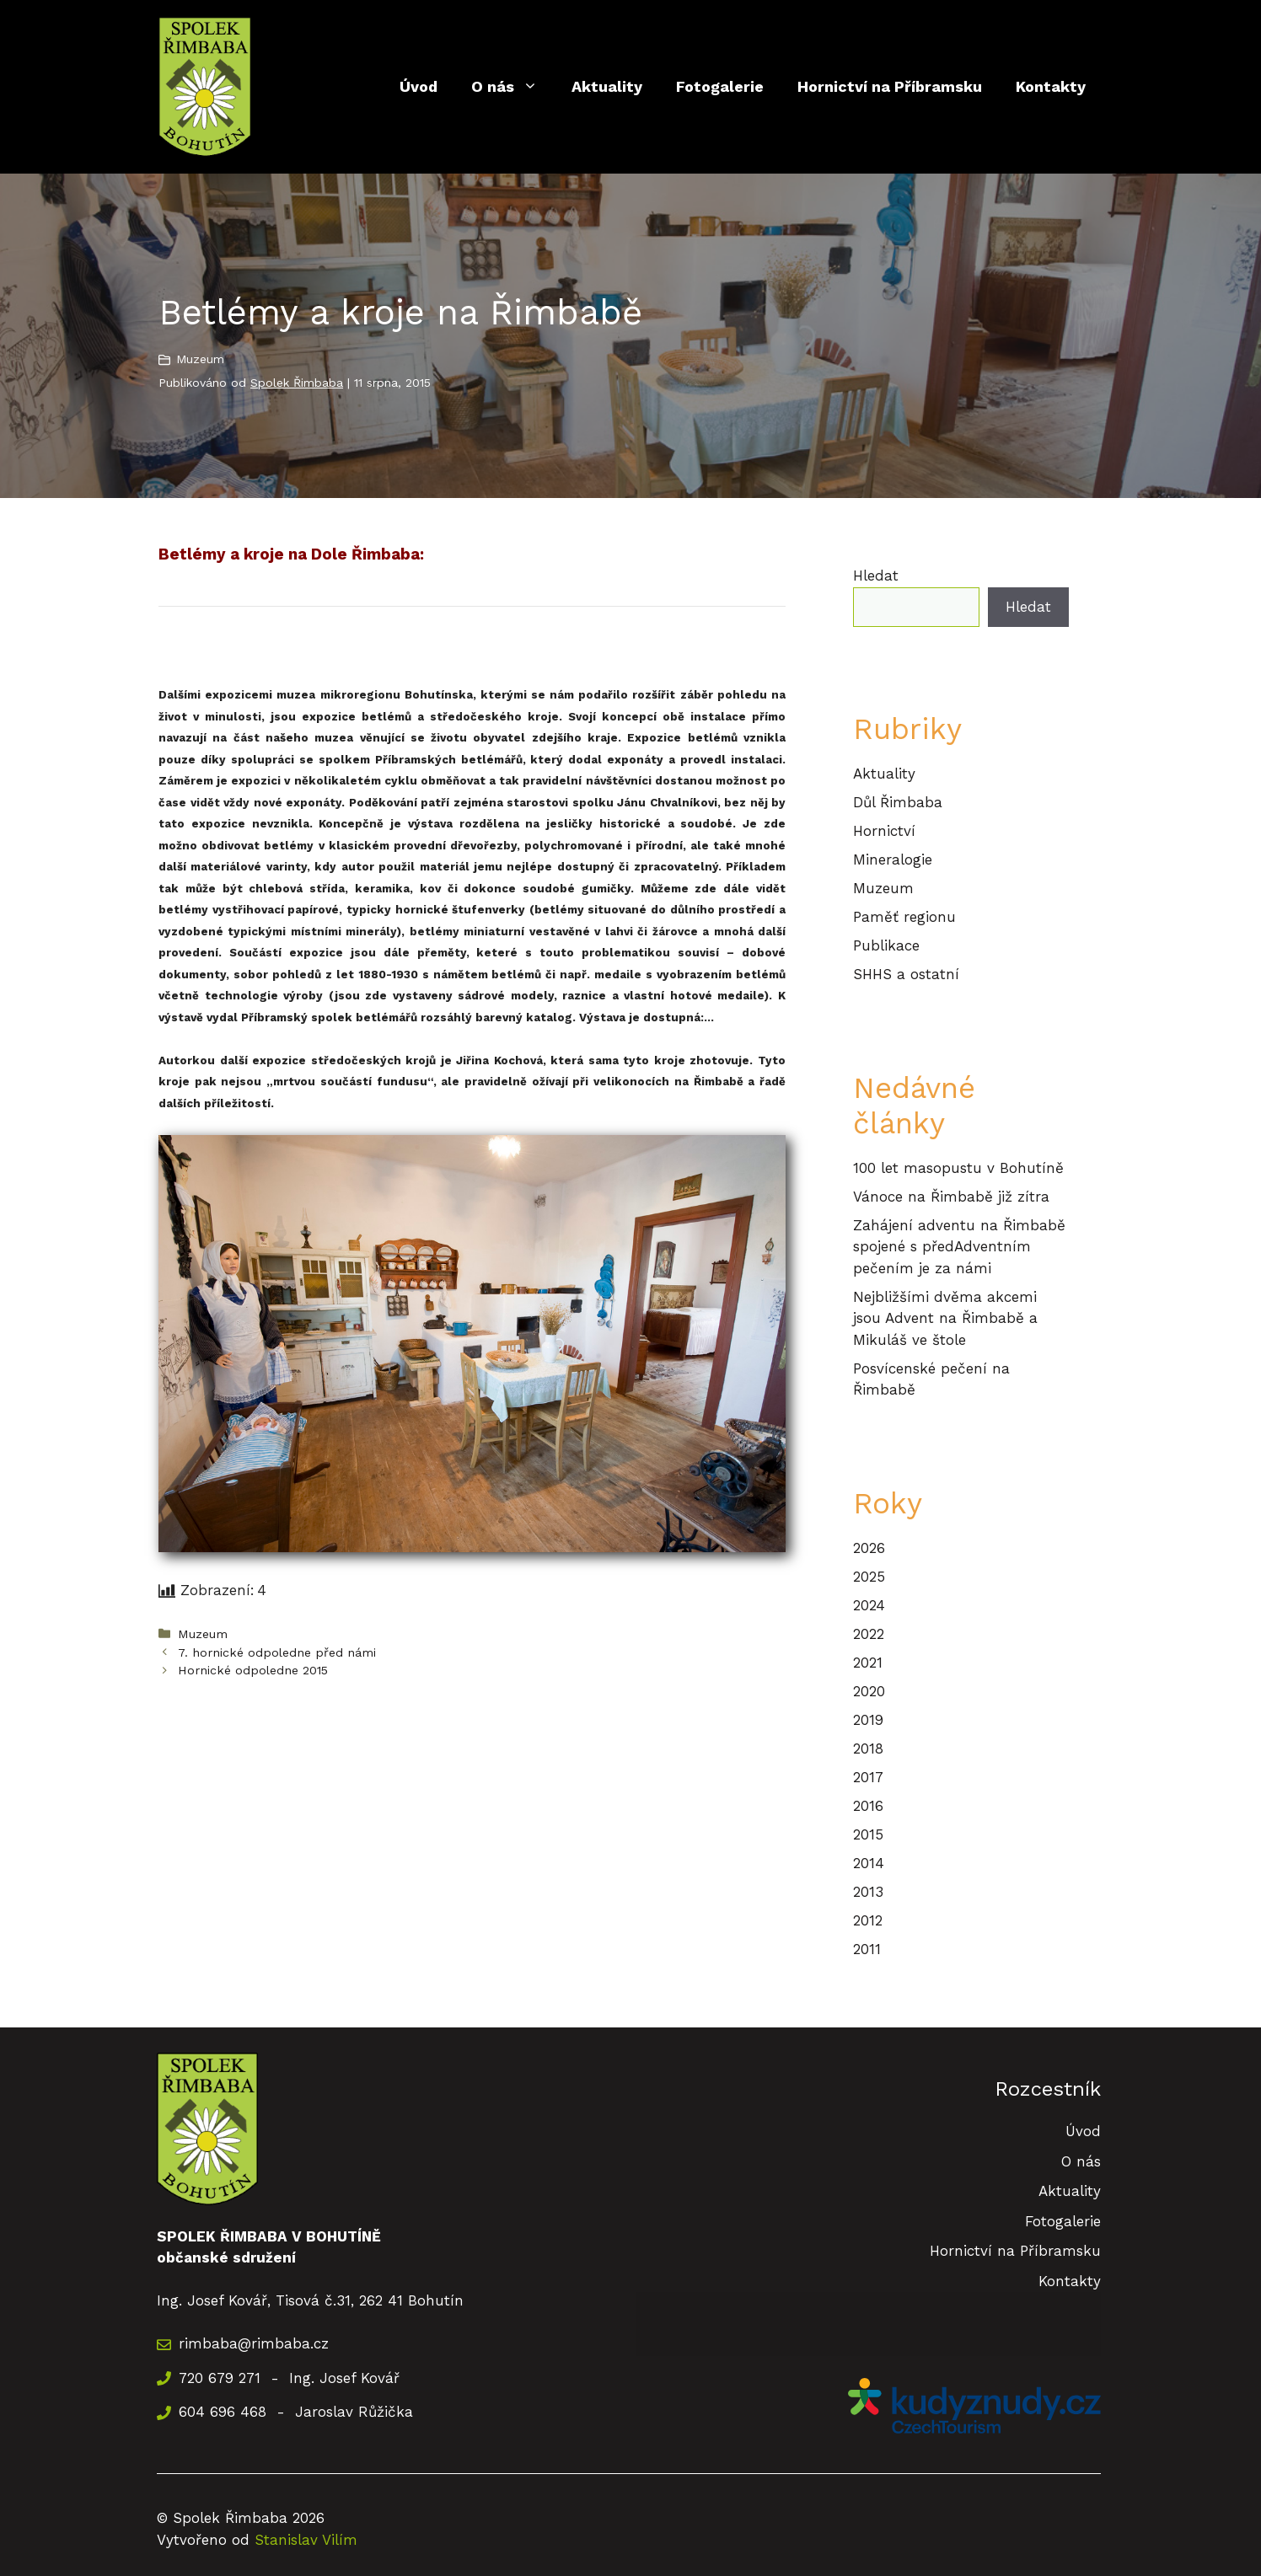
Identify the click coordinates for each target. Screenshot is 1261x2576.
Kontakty (1051, 86)
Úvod (418, 86)
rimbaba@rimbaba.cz (254, 2343)
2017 (868, 1777)
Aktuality (606, 86)
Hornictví (884, 830)
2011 (867, 1949)
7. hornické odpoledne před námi (277, 1653)
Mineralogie (892, 859)
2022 (868, 1633)
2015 (868, 1834)
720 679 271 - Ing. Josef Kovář (289, 2378)
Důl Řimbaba (897, 802)
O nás (513, 87)
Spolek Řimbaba (296, 382)
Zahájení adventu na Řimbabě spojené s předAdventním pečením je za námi (959, 1247)
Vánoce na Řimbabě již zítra (951, 1196)
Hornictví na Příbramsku (889, 86)
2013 (868, 1891)
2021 (868, 1662)
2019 (868, 1719)
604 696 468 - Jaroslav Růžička (296, 2411)
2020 (869, 1691)
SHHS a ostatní (906, 974)
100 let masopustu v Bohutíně (958, 1167)
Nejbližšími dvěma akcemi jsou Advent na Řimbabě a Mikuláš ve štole (945, 1318)
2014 (868, 1863)
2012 (868, 1920)
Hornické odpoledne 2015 (253, 1670)
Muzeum (200, 359)
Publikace (886, 945)
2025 (869, 1576)
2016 (868, 1805)
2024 (869, 1605)
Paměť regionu (904, 916)
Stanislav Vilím (306, 2539)
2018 (868, 1748)
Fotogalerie (720, 86)
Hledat (876, 575)
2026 (869, 1548)
